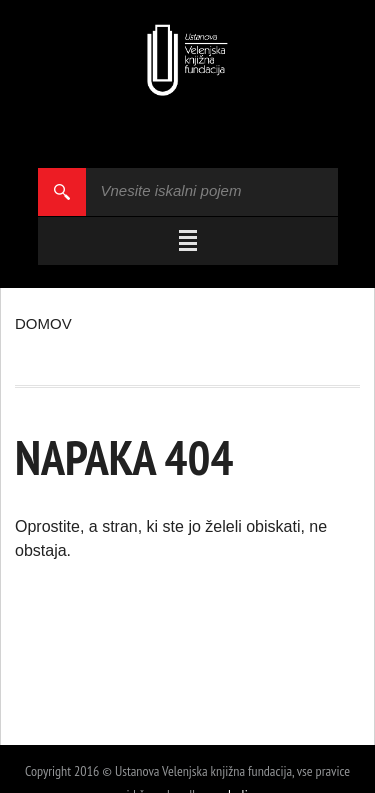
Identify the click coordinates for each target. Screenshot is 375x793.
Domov (43, 323)
